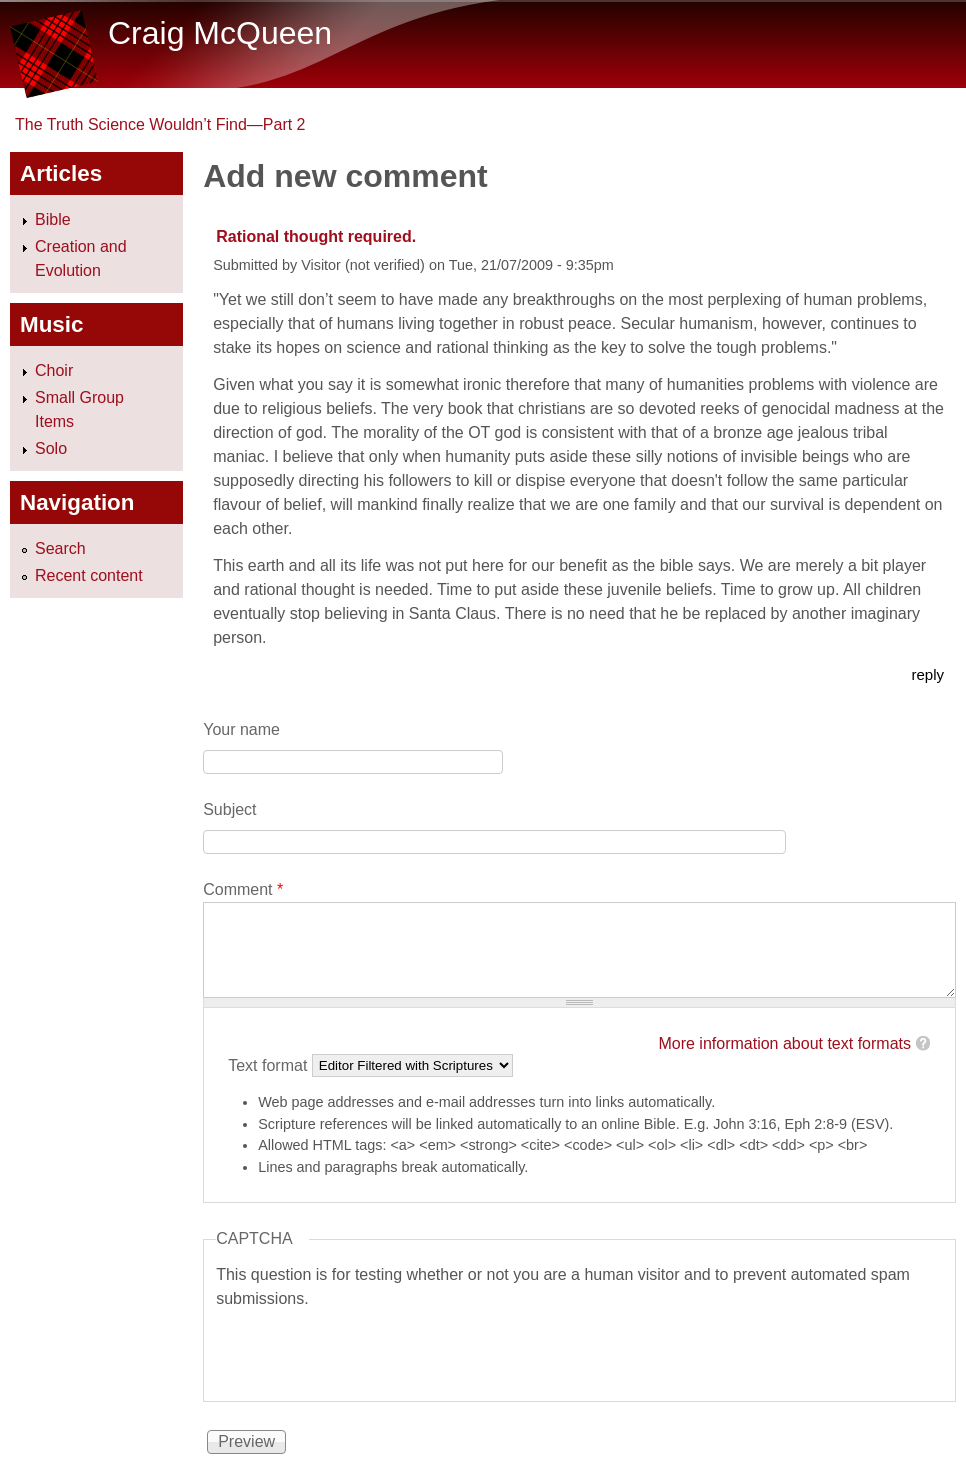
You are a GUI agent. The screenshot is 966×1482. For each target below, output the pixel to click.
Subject (229, 809)
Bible (53, 219)
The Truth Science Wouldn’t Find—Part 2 (160, 124)
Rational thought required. (316, 236)
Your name (241, 729)
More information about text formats (784, 1043)
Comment (243, 889)
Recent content (89, 575)
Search (60, 548)
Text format (270, 1064)
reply (927, 674)
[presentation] (368, 1350)
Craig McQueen (220, 33)
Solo (51, 448)
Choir (54, 370)
